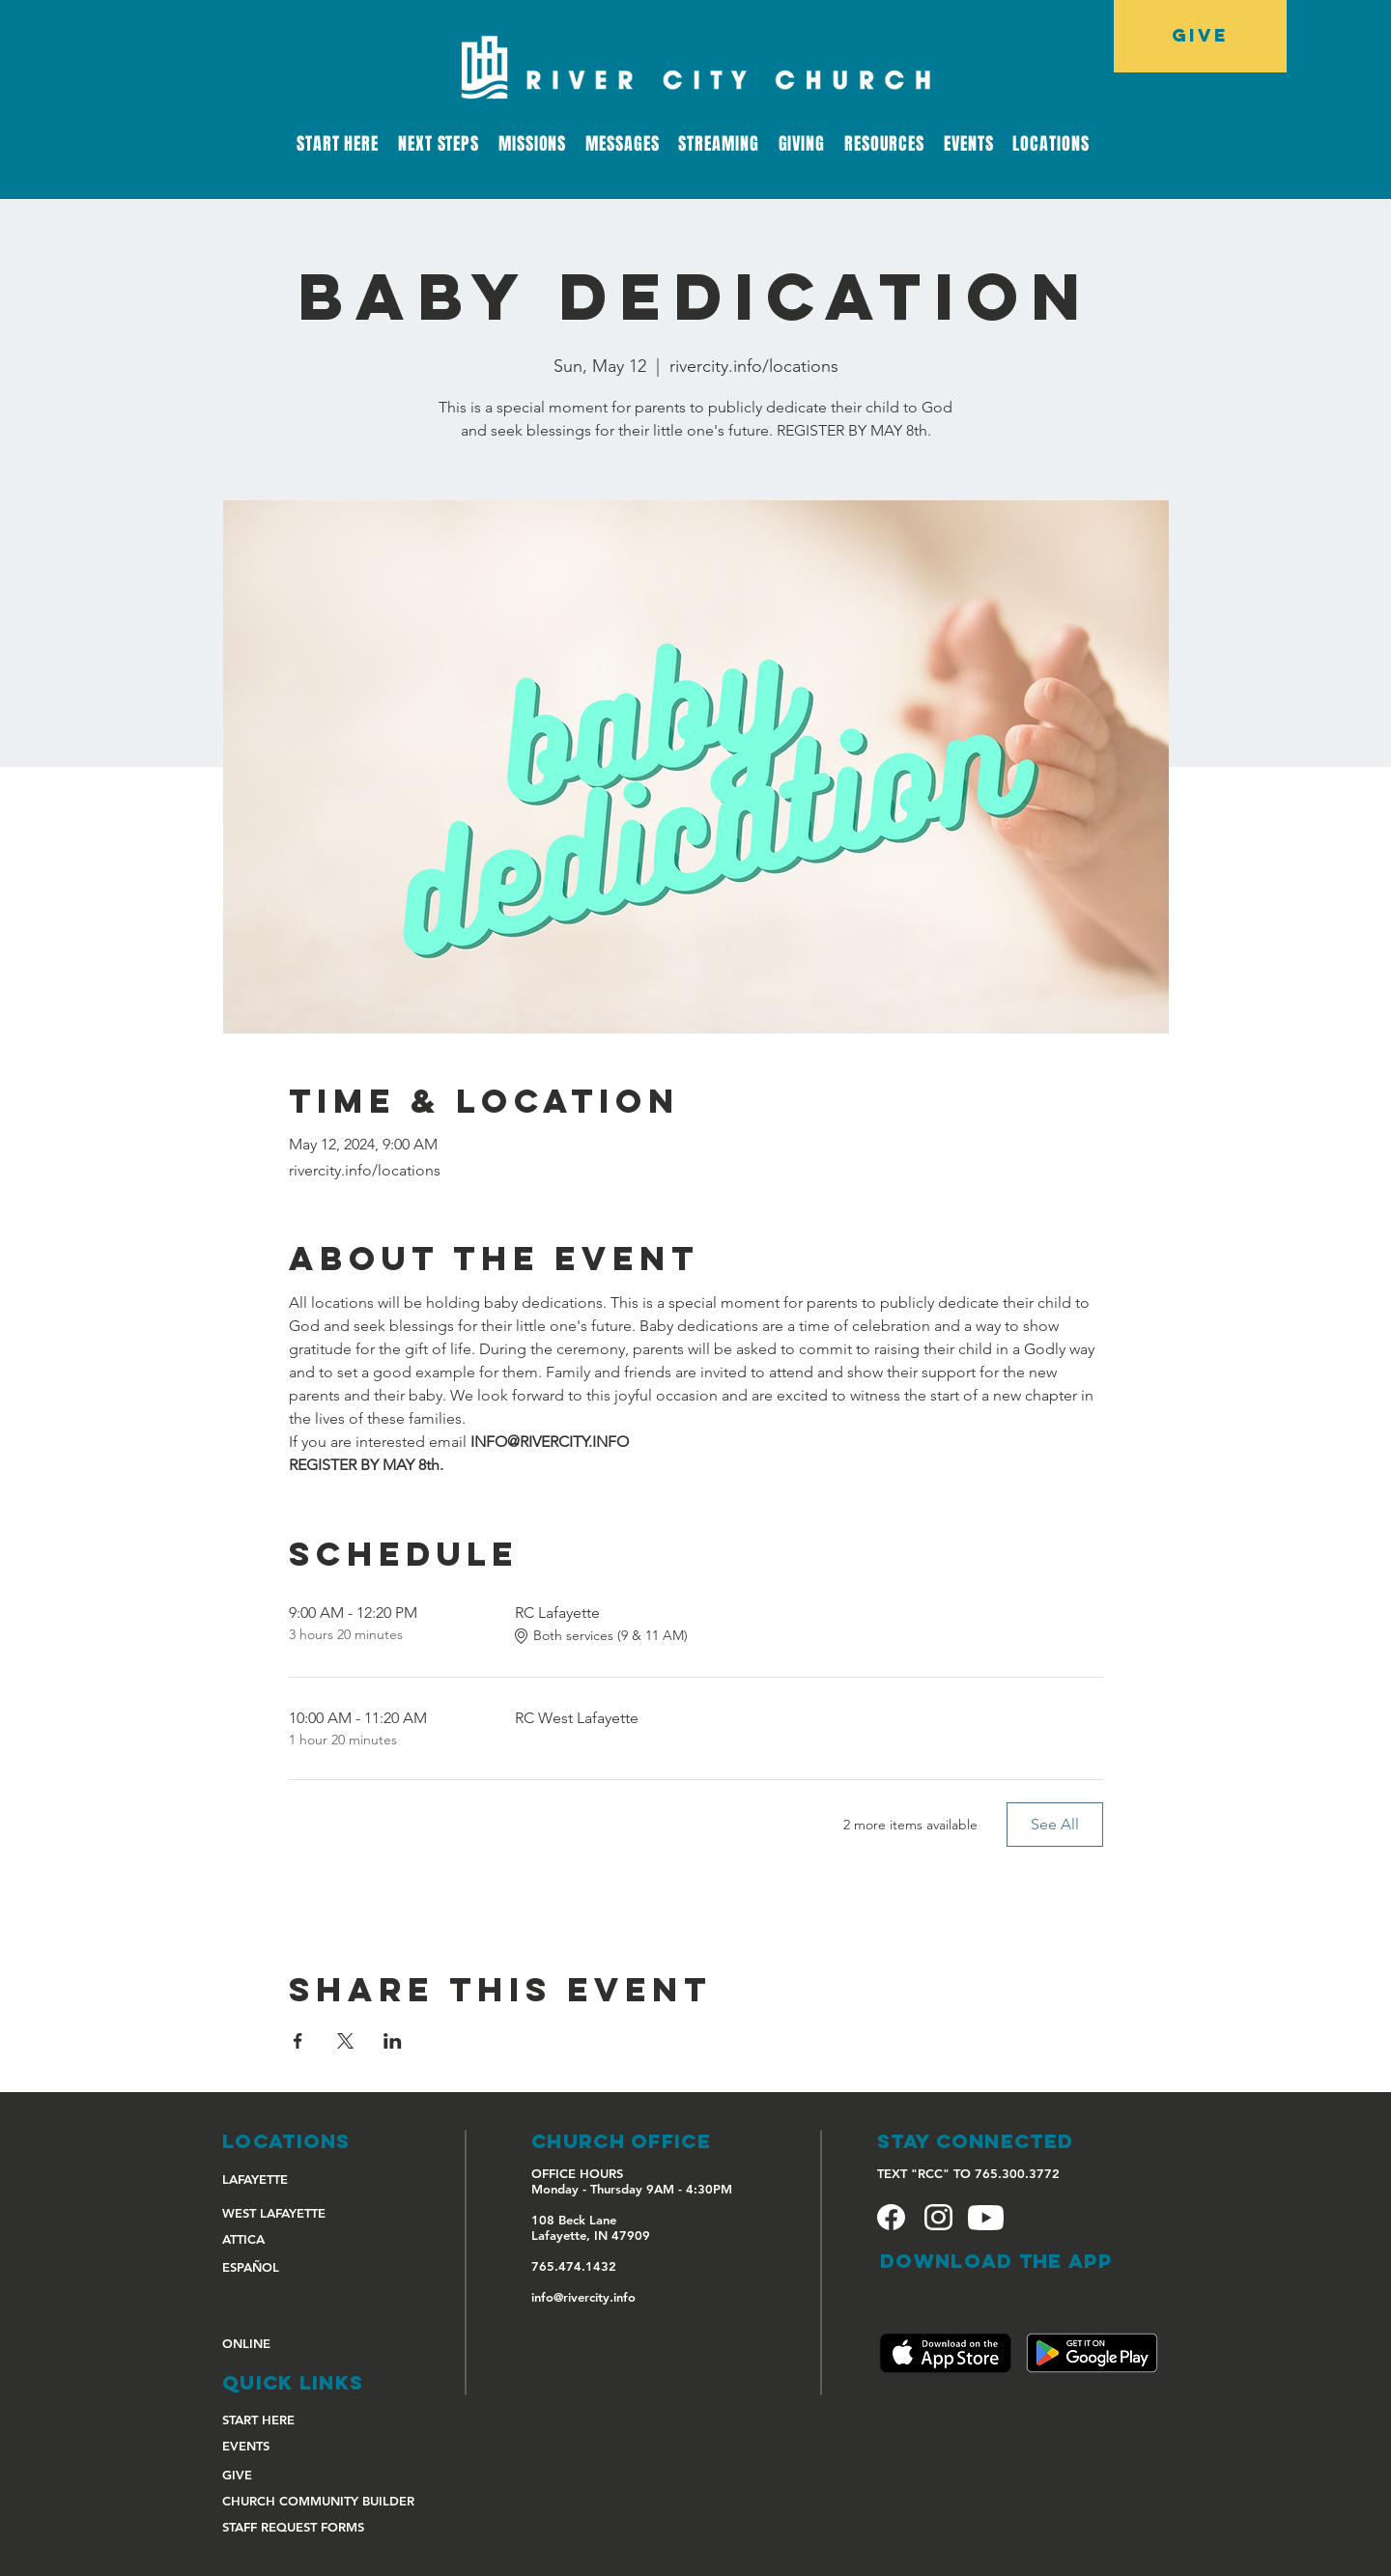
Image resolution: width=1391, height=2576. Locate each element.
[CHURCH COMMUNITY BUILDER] (327, 2500)
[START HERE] (290, 2419)
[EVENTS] (290, 2445)
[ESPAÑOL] (290, 2266)
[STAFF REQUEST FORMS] (293, 2526)
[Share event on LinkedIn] (392, 2041)
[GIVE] (1200, 36)
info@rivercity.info (583, 2297)
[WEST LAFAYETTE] (290, 2212)
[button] (718, 144)
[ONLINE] (290, 2343)
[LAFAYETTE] (290, 2179)
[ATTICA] (290, 2238)
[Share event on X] (345, 2041)
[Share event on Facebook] (298, 2041)
